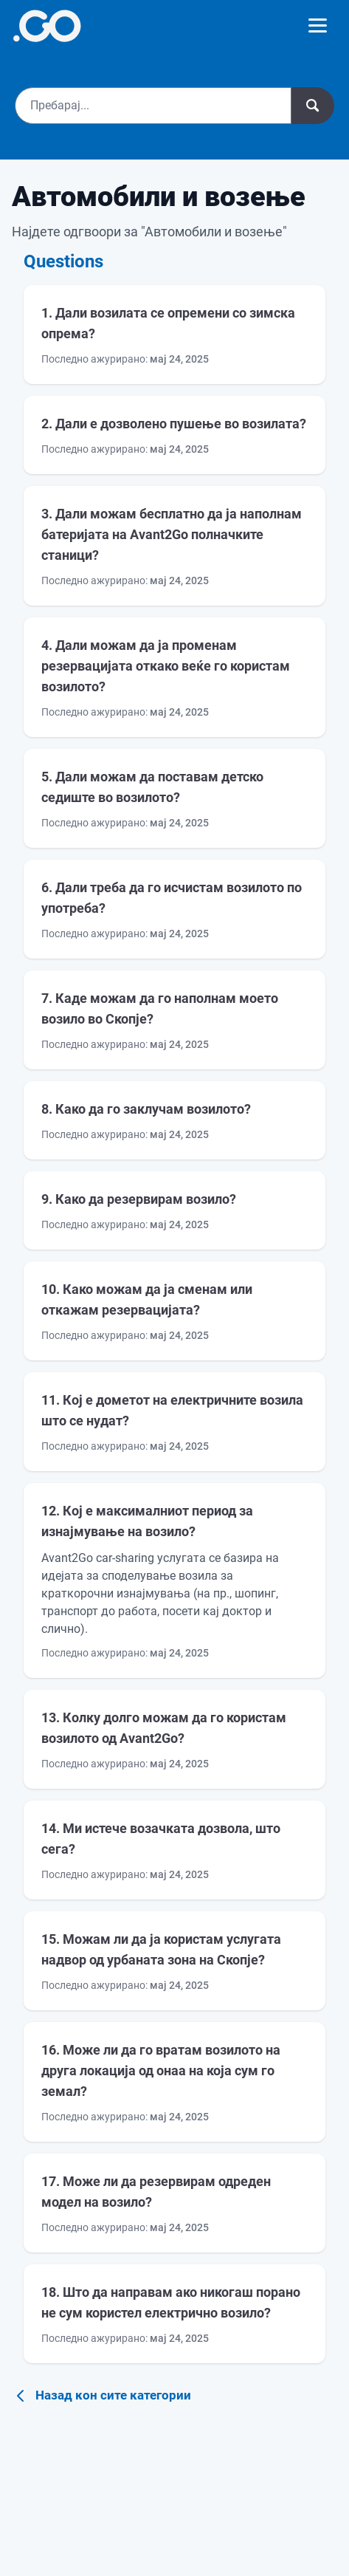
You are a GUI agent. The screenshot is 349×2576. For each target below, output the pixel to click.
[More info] (47, 25)
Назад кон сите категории (101, 2396)
